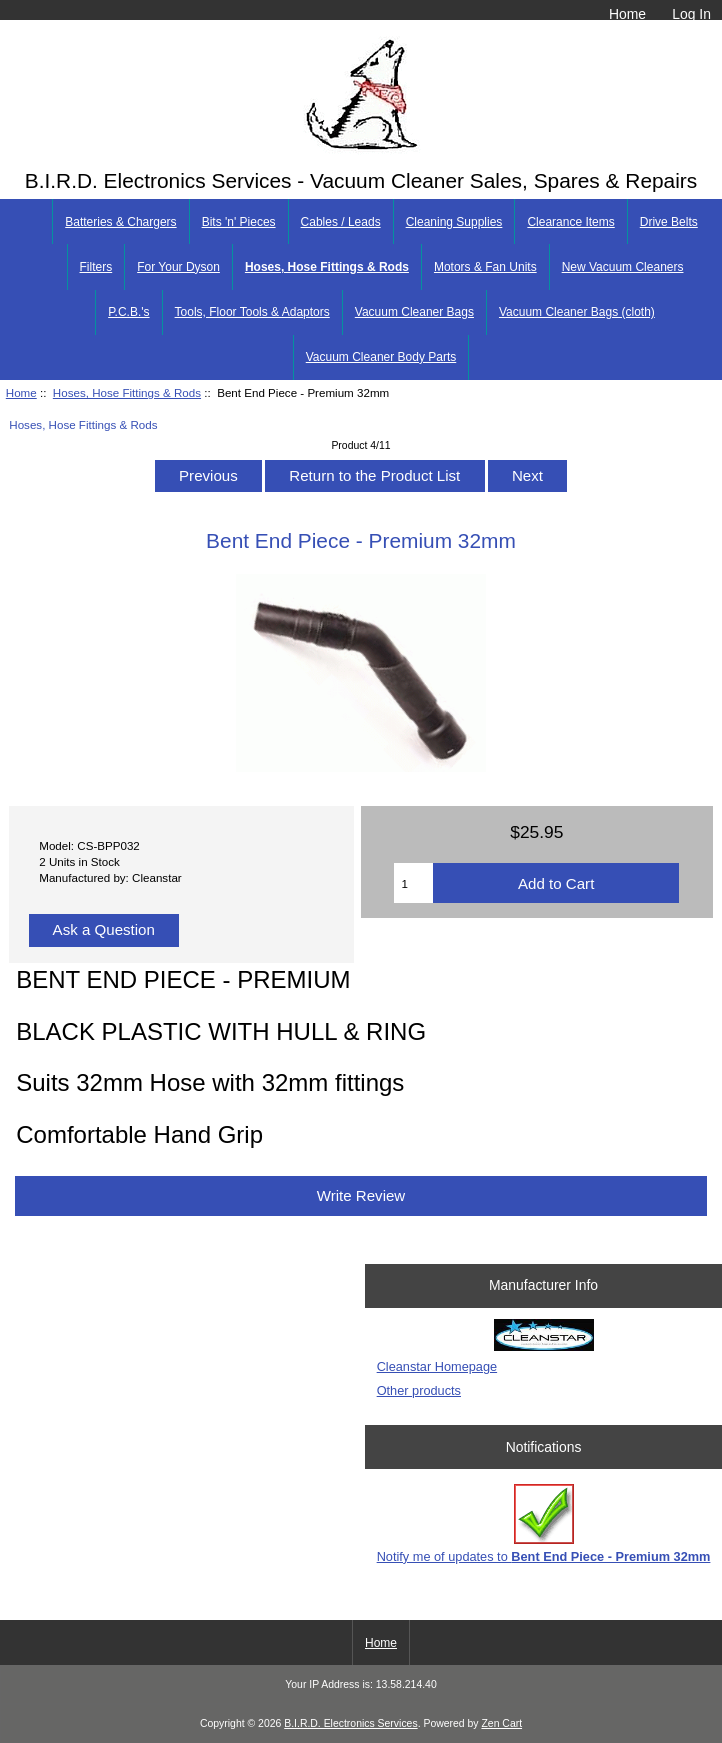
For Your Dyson (178, 267)
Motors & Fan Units (485, 267)
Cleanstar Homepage (437, 1366)
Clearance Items (570, 222)
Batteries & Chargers (120, 222)
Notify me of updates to (544, 1523)
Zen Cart (501, 1723)
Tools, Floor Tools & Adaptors (252, 312)
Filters (96, 267)
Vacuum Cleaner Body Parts (381, 357)
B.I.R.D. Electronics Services (350, 1723)
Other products (419, 1390)
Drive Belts (669, 222)
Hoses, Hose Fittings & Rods (127, 392)
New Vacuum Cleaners (623, 267)
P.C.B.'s (128, 312)
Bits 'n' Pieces (239, 222)
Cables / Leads (341, 222)
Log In (691, 14)
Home (627, 14)
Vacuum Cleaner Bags (414, 312)
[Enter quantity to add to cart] (413, 883)
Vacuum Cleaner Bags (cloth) (577, 312)
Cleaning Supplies (454, 222)
